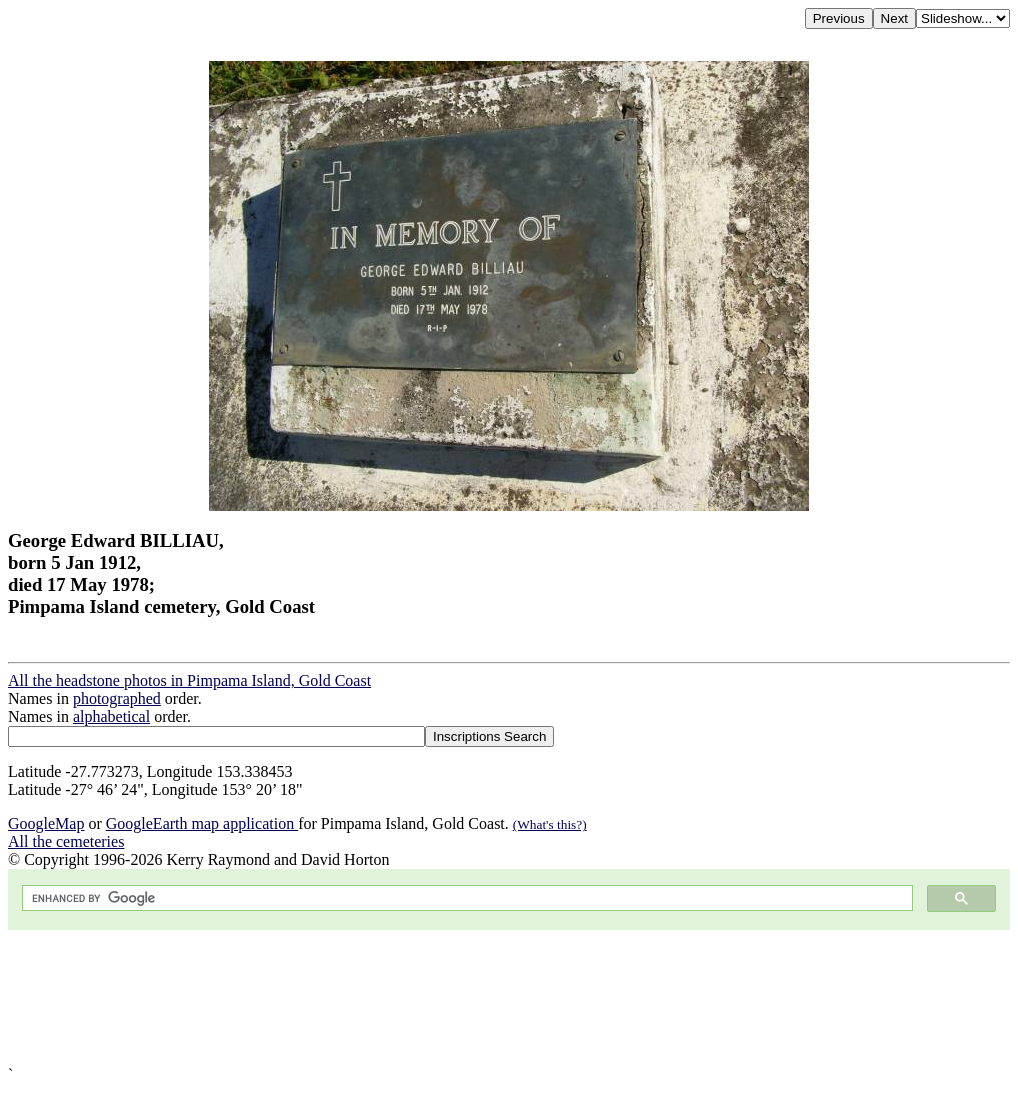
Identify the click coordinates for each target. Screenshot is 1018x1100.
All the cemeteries (66, 841)
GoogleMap (46, 823)
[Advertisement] (509, 998)
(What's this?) (550, 824)
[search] (465, 898)
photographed (117, 698)
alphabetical (111, 716)
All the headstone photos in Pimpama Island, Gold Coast (189, 680)
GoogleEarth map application (202, 823)
